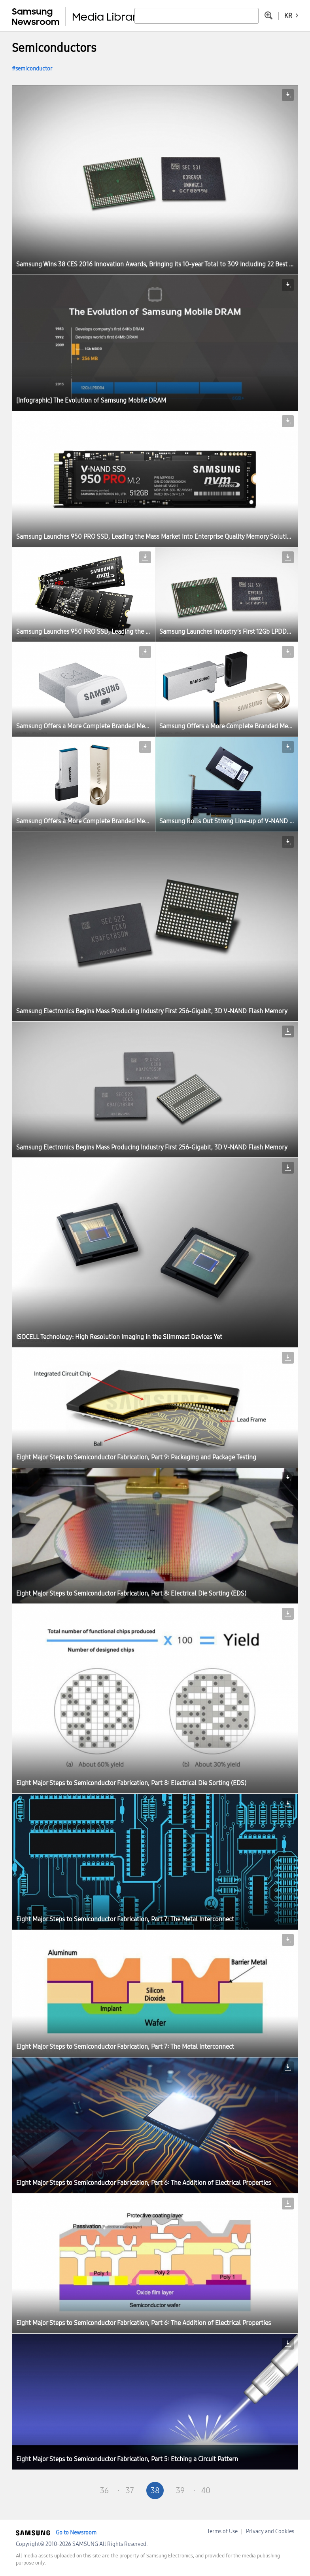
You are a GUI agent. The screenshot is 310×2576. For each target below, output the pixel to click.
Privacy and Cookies (270, 2531)
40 (205, 2490)
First (53, 2490)
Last (256, 2490)
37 (130, 2490)
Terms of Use (222, 2531)
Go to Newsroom (76, 2532)
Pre (79, 2490)
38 (155, 2490)
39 (180, 2490)
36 (104, 2490)
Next (231, 2490)
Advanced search (268, 15)
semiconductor (33, 68)
